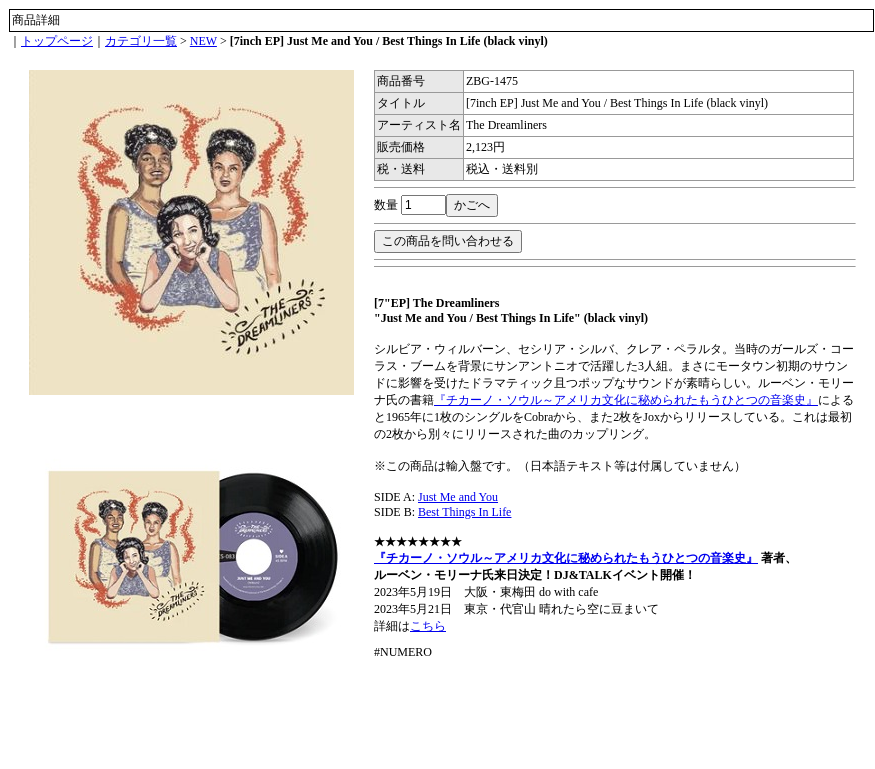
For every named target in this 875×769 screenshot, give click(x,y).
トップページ (57, 41)
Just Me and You (458, 497)
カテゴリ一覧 (141, 41)
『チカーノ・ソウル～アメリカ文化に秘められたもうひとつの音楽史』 (626, 400)
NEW (203, 41)
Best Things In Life (464, 512)
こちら (428, 626)
